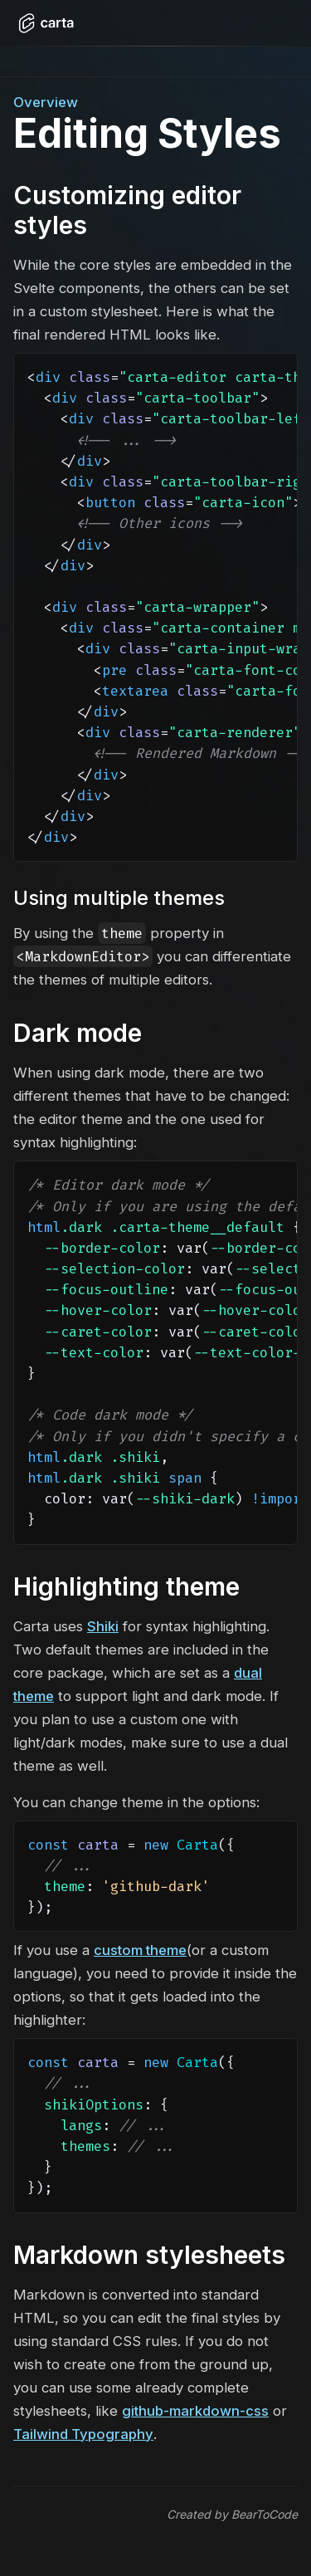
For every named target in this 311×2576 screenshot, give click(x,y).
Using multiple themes (119, 898)
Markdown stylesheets (149, 2255)
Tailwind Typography (83, 2434)
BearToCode (264, 2514)
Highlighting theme (126, 1586)
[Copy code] (277, 379)
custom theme (140, 1950)
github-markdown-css (195, 2410)
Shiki (103, 1626)
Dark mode (77, 1033)
